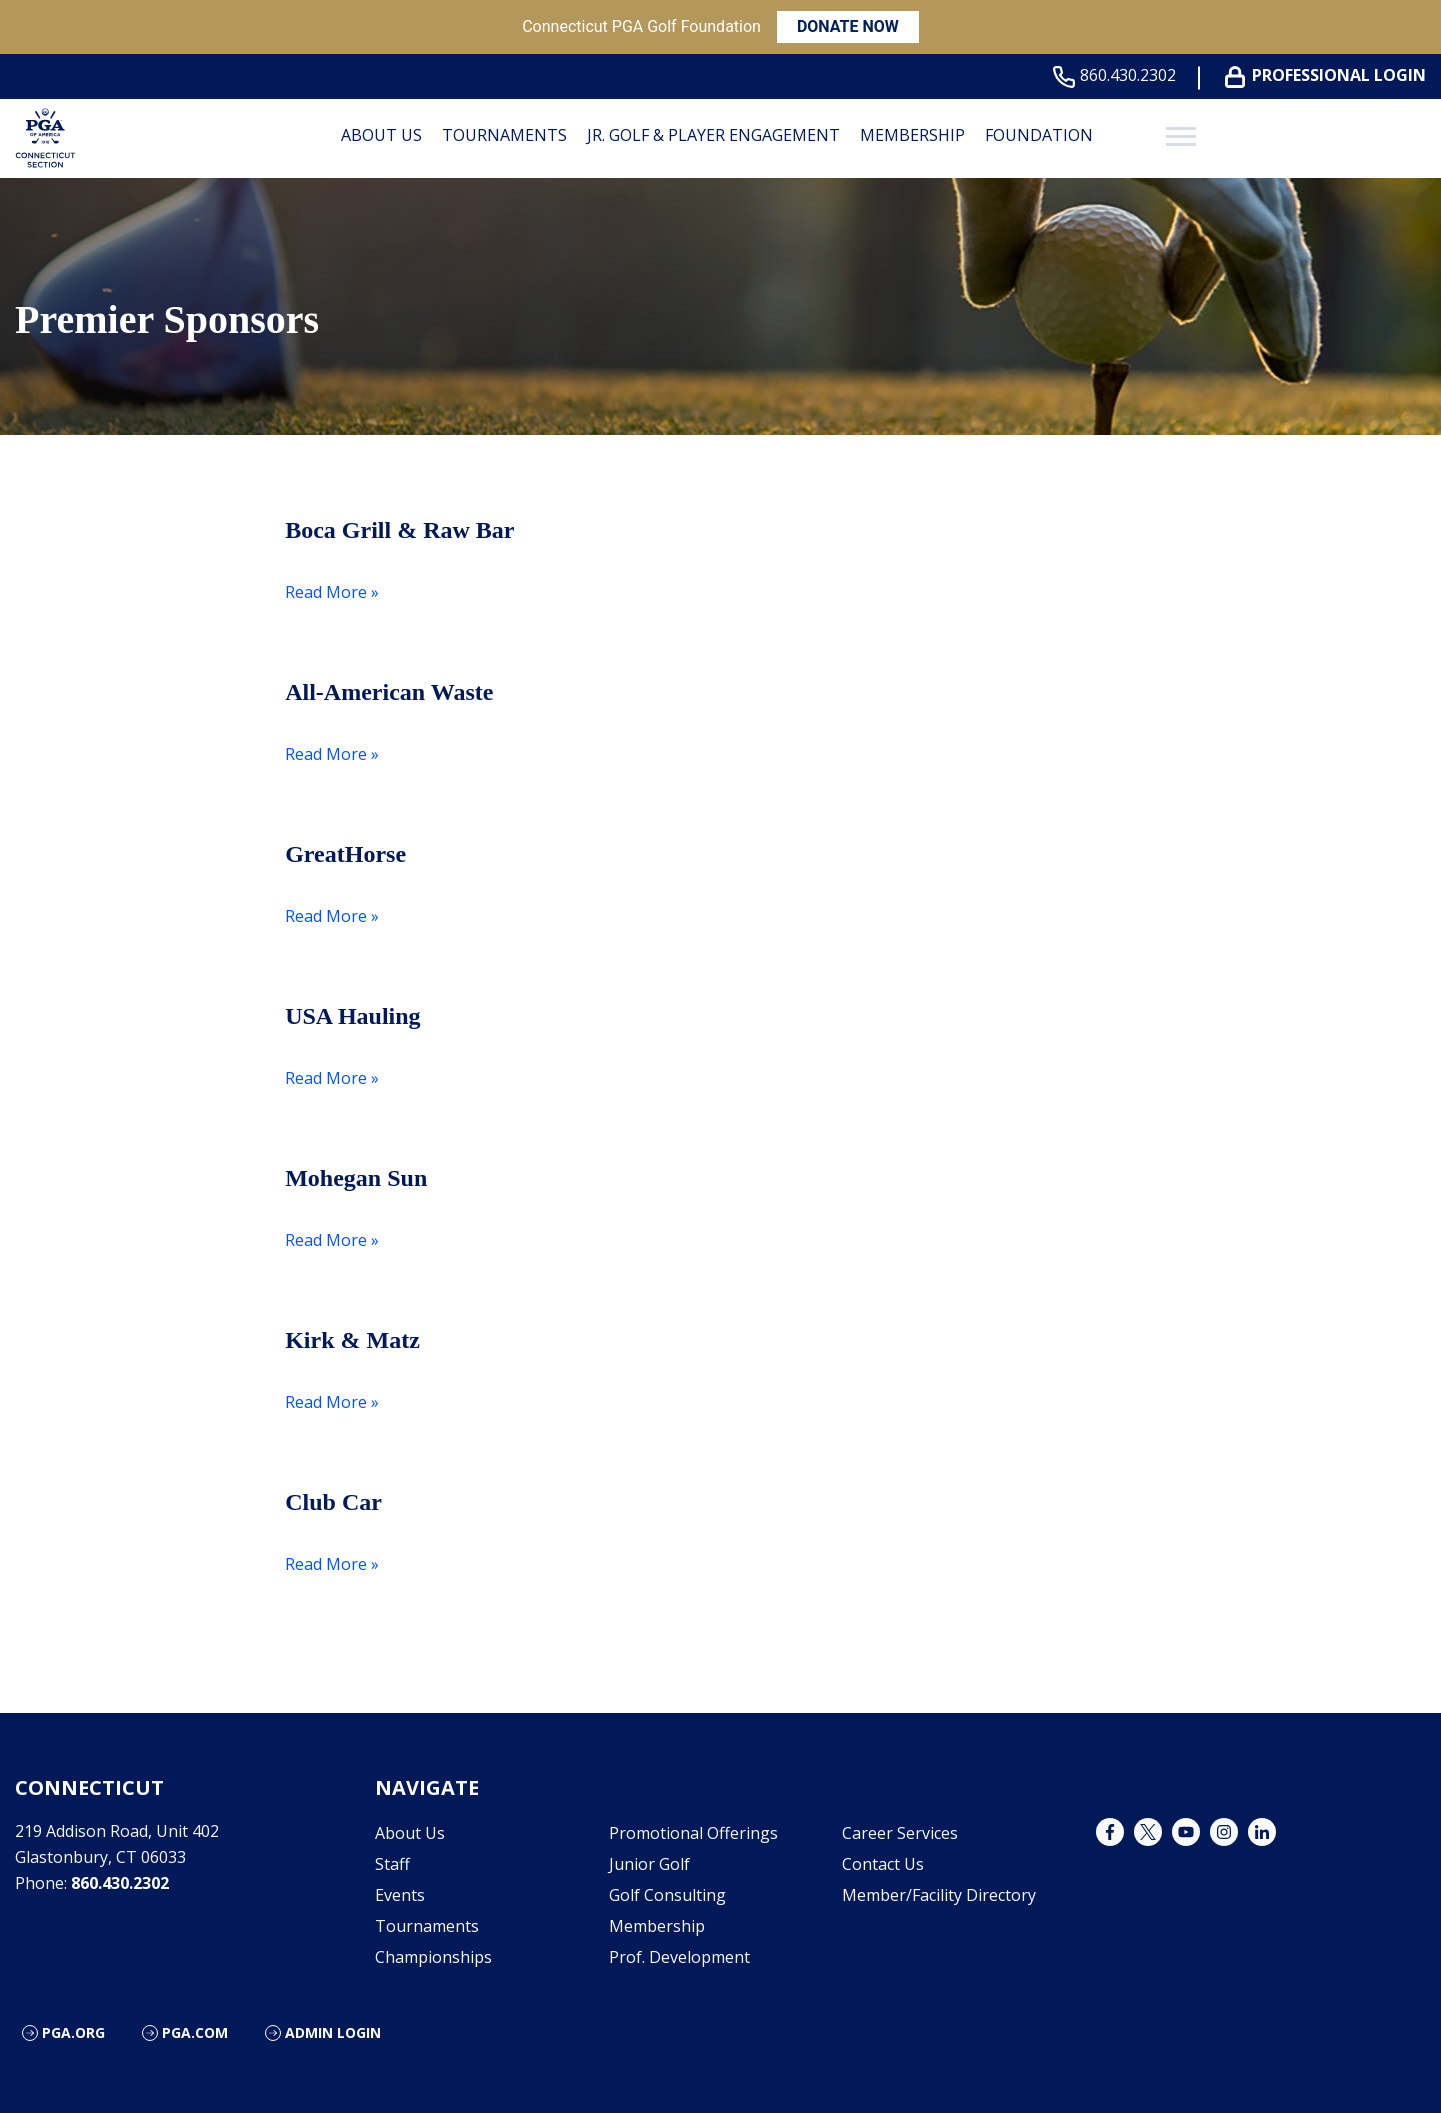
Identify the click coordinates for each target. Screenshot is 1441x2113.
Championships (433, 1957)
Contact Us (883, 1864)
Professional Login (1329, 75)
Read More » (332, 592)
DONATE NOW (848, 26)
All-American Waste (389, 692)
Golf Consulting (667, 1895)
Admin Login (333, 2032)
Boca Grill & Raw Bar (399, 530)
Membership (912, 135)
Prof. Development (679, 1957)
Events (400, 1895)
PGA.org (73, 2032)
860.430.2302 (1118, 75)
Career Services (900, 1833)
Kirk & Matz (352, 1340)
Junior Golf (649, 1864)
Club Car (333, 1502)
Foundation (1039, 135)
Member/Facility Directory (939, 1895)
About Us (381, 135)
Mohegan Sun (356, 1178)
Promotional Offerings (693, 1833)
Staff (392, 1864)
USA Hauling (352, 1016)
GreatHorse (345, 854)
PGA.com (195, 2032)
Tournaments (504, 135)
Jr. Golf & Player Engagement (713, 135)
